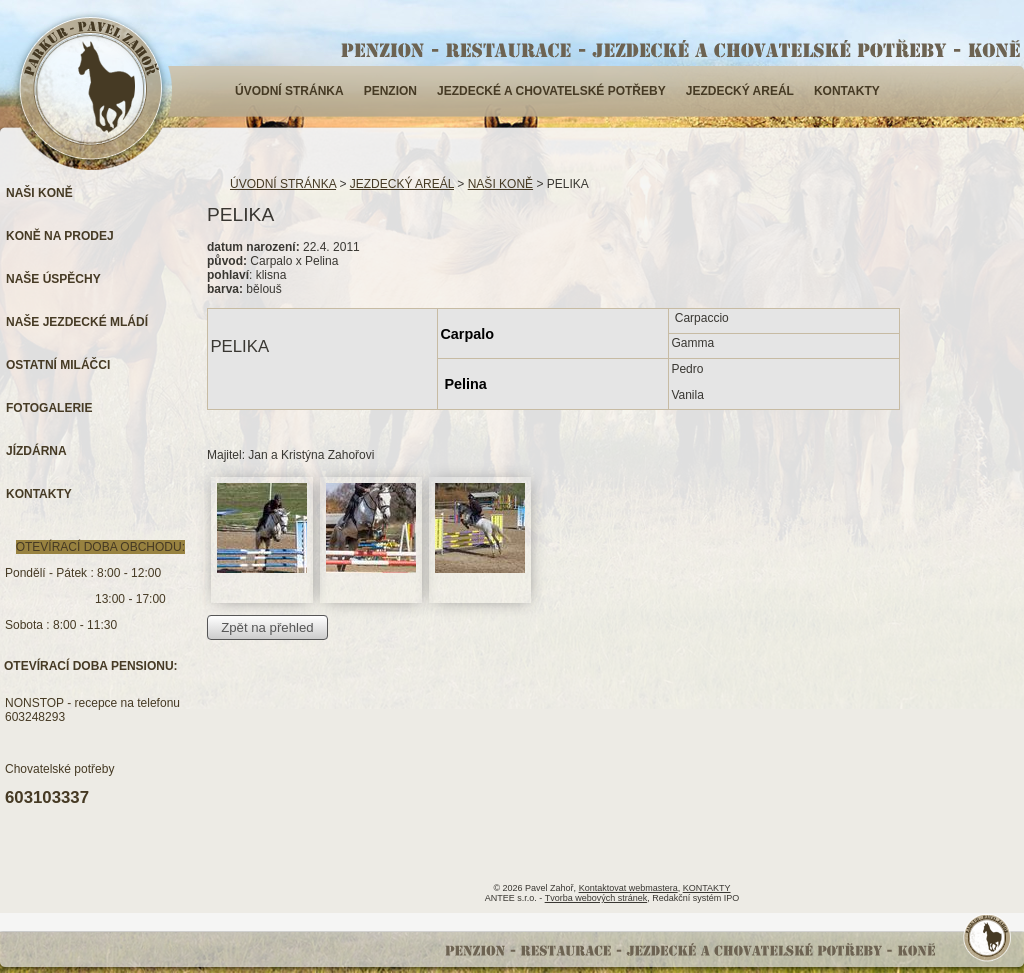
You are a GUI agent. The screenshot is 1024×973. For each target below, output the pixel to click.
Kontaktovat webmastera (628, 888)
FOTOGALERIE (49, 408)
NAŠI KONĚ (500, 184)
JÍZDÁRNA (36, 451)
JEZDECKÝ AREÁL (740, 91)
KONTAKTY (847, 91)
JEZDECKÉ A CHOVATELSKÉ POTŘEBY (551, 91)
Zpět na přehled (267, 627)
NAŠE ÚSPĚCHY (53, 279)
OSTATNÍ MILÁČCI (58, 365)
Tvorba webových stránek (596, 898)
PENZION (390, 91)
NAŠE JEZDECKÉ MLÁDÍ (77, 322)
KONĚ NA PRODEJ (60, 236)
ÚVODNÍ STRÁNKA (289, 91)
